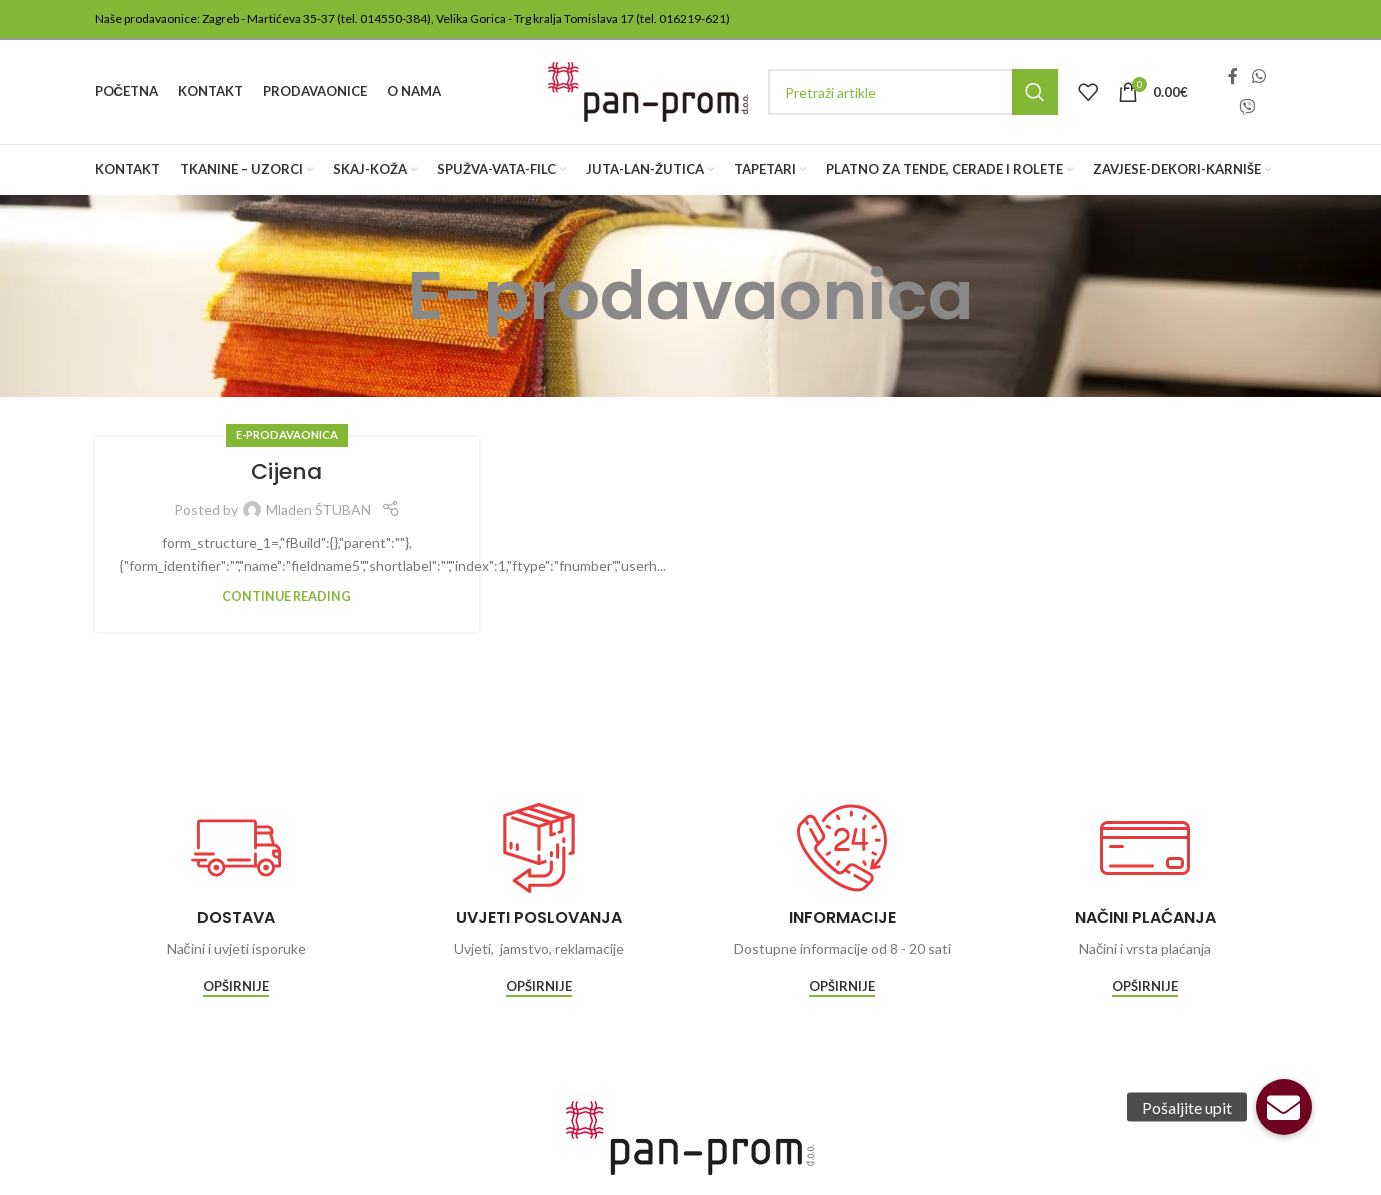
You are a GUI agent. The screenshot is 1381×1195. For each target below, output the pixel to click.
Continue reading (286, 596)
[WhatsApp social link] (1258, 77)
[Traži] (913, 92)
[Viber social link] (1246, 107)
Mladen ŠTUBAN (318, 509)
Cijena (286, 471)
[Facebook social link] (1233, 77)
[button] (1284, 1107)
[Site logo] (648, 90)
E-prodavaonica (287, 434)
